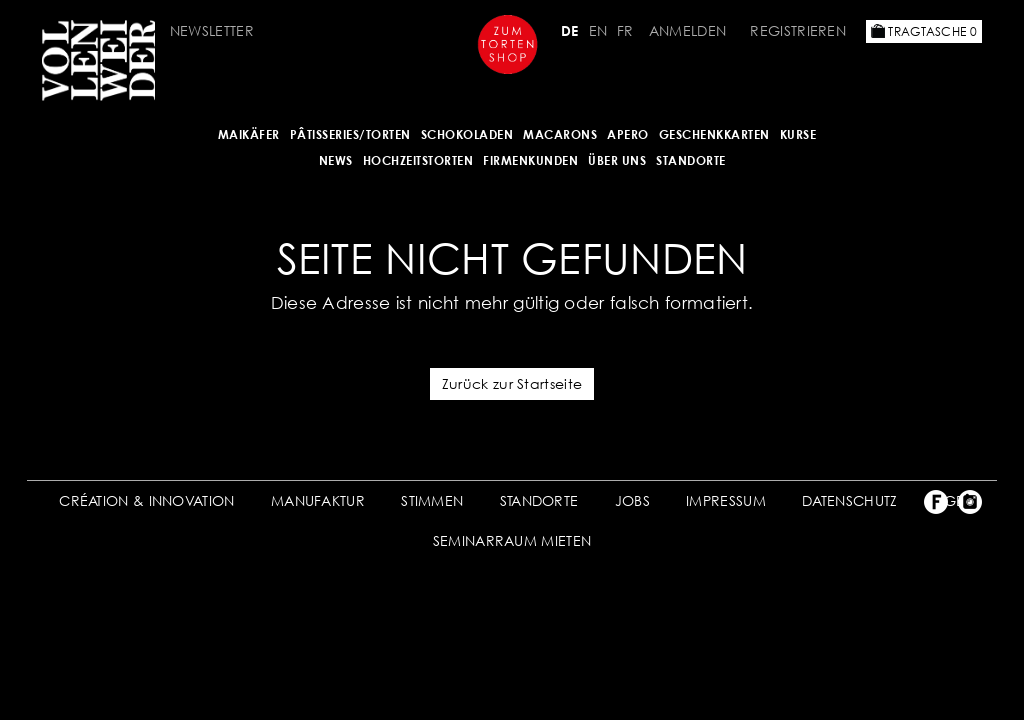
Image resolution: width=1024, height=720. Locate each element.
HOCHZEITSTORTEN (418, 160)
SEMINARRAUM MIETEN (512, 540)
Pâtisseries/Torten (350, 134)
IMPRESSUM (726, 500)
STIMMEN (432, 500)
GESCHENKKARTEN (714, 134)
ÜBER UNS (617, 160)
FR (625, 30)
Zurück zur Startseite (512, 383)
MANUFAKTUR (318, 500)
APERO (628, 134)
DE (570, 30)
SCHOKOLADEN (467, 134)
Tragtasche (924, 31)
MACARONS (560, 134)
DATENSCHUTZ (849, 500)
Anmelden (687, 30)
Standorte (691, 160)
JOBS (632, 500)
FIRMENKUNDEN (530, 160)
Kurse (798, 134)
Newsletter (212, 30)
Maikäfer (249, 134)
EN (598, 30)
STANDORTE (539, 500)
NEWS (336, 160)
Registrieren (798, 30)
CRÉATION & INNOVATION (146, 500)
